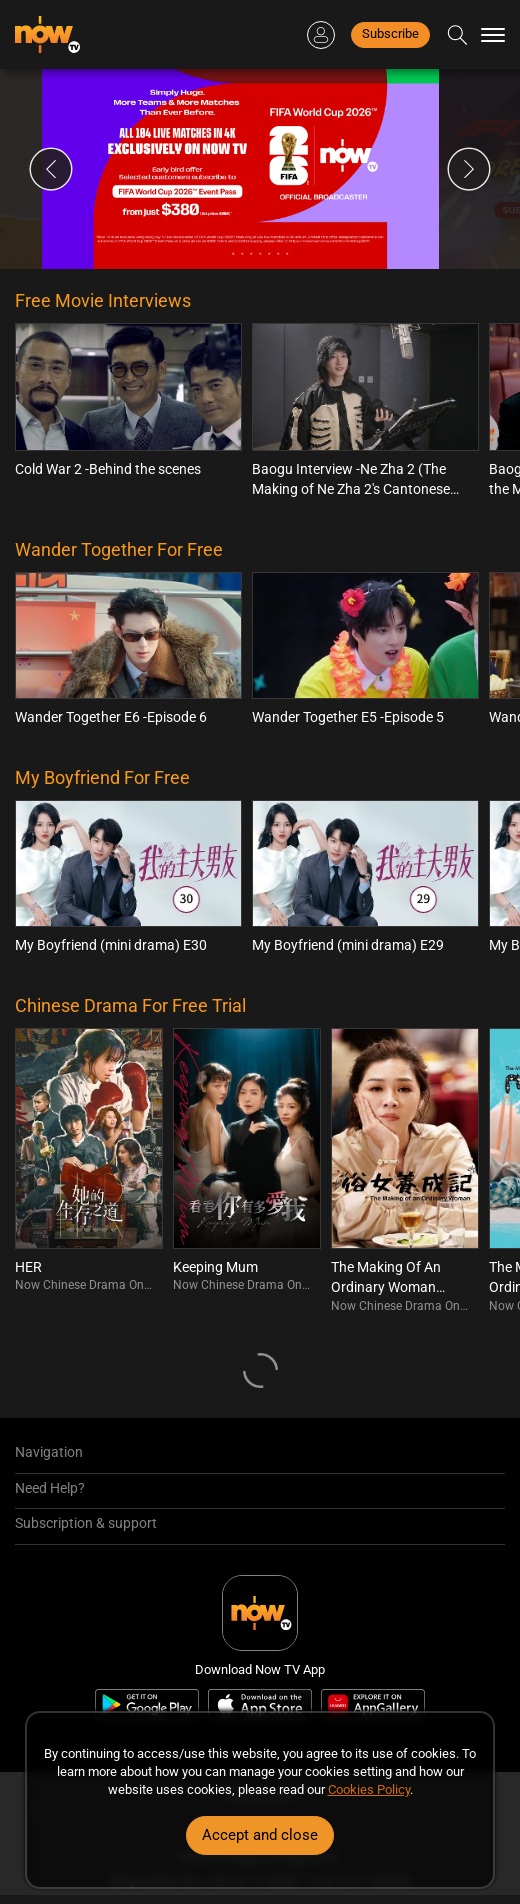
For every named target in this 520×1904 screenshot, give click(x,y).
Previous (51, 169)
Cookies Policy (369, 1789)
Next (469, 169)
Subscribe (390, 33)
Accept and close (260, 1835)
